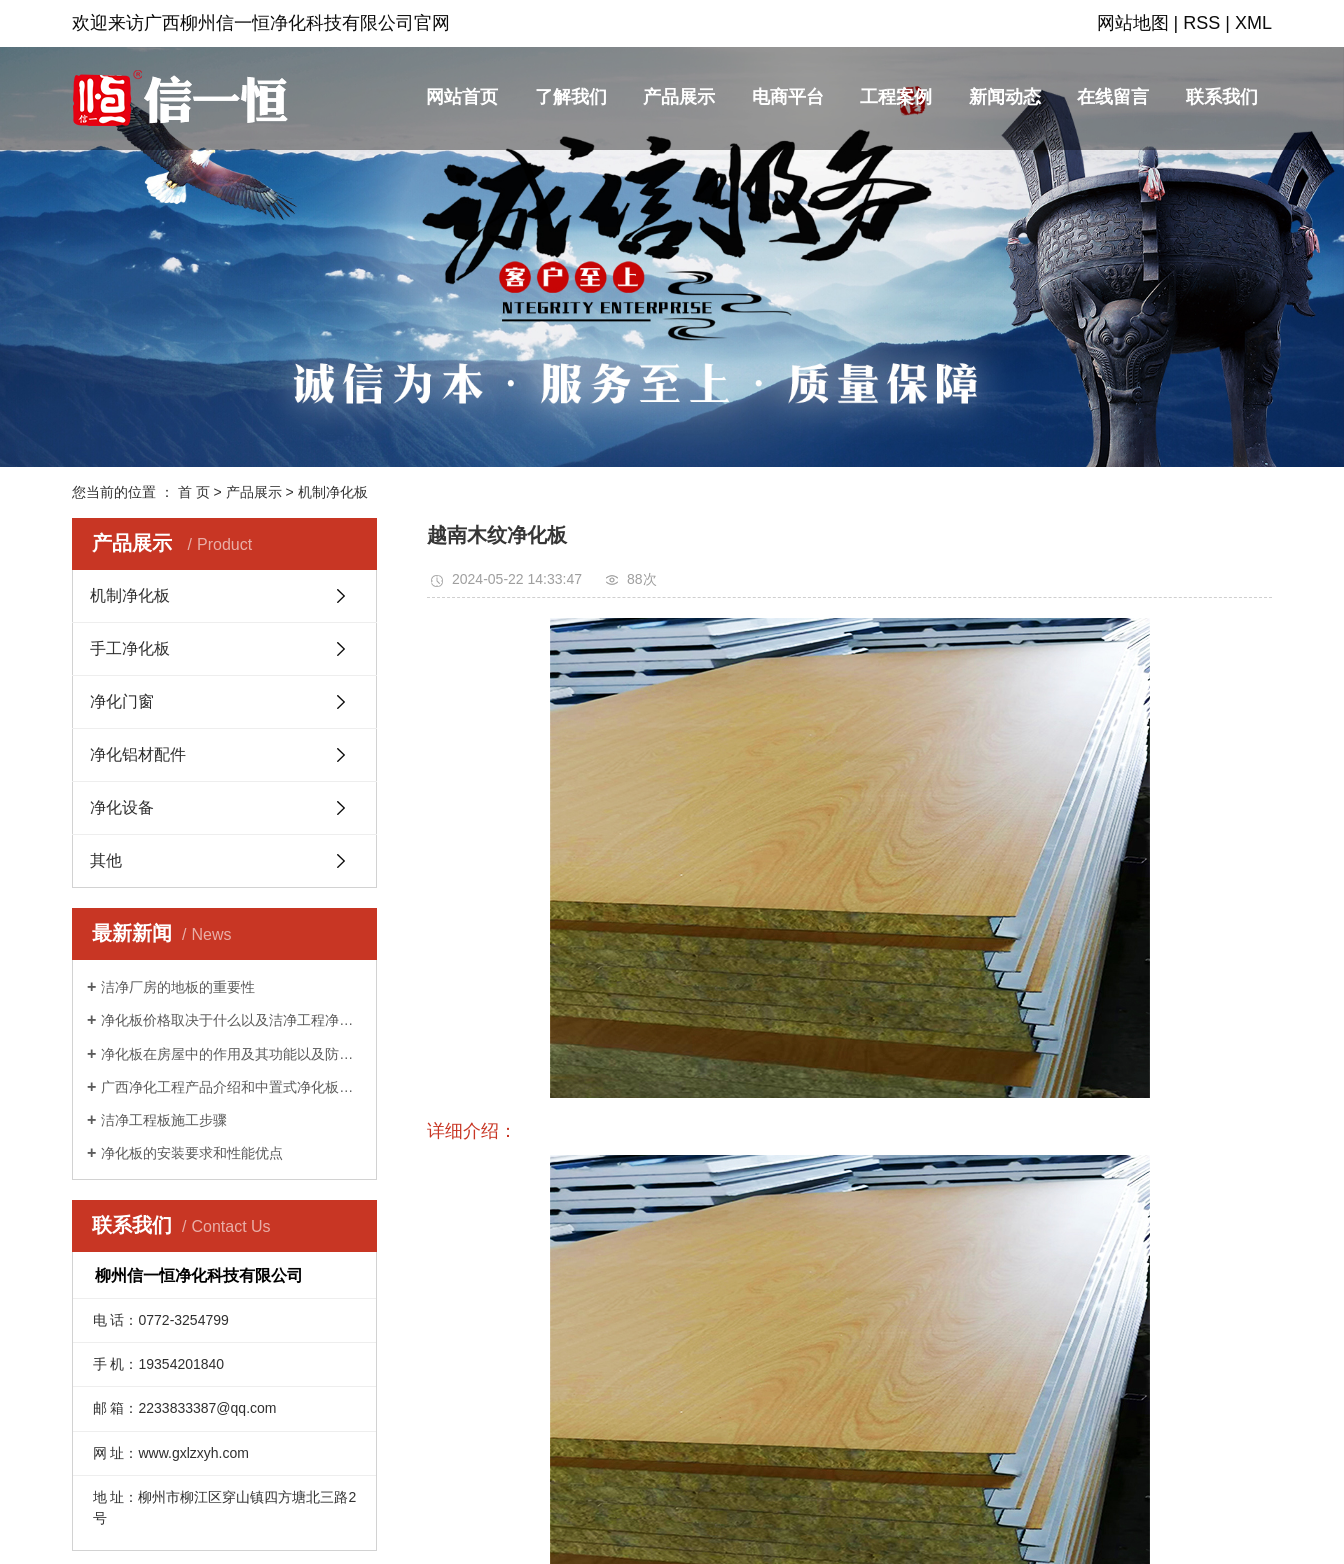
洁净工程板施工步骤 (164, 1120)
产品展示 (679, 97)
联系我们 (1222, 97)
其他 (106, 860)
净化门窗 (122, 701)
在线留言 (1113, 97)
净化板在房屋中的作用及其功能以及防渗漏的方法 (231, 1054)
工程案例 (896, 97)
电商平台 (788, 97)
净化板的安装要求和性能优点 (192, 1153)
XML (1253, 23)
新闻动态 (1005, 97)
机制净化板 (333, 492)
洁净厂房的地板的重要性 (178, 987)
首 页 (194, 492)
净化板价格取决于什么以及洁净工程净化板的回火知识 (231, 1020)
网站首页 (462, 97)
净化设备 (122, 807)
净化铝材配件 (138, 754)
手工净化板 (130, 648)
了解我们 (571, 97)
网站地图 (1133, 23)
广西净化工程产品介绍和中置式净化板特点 (231, 1087)
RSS (1201, 23)
